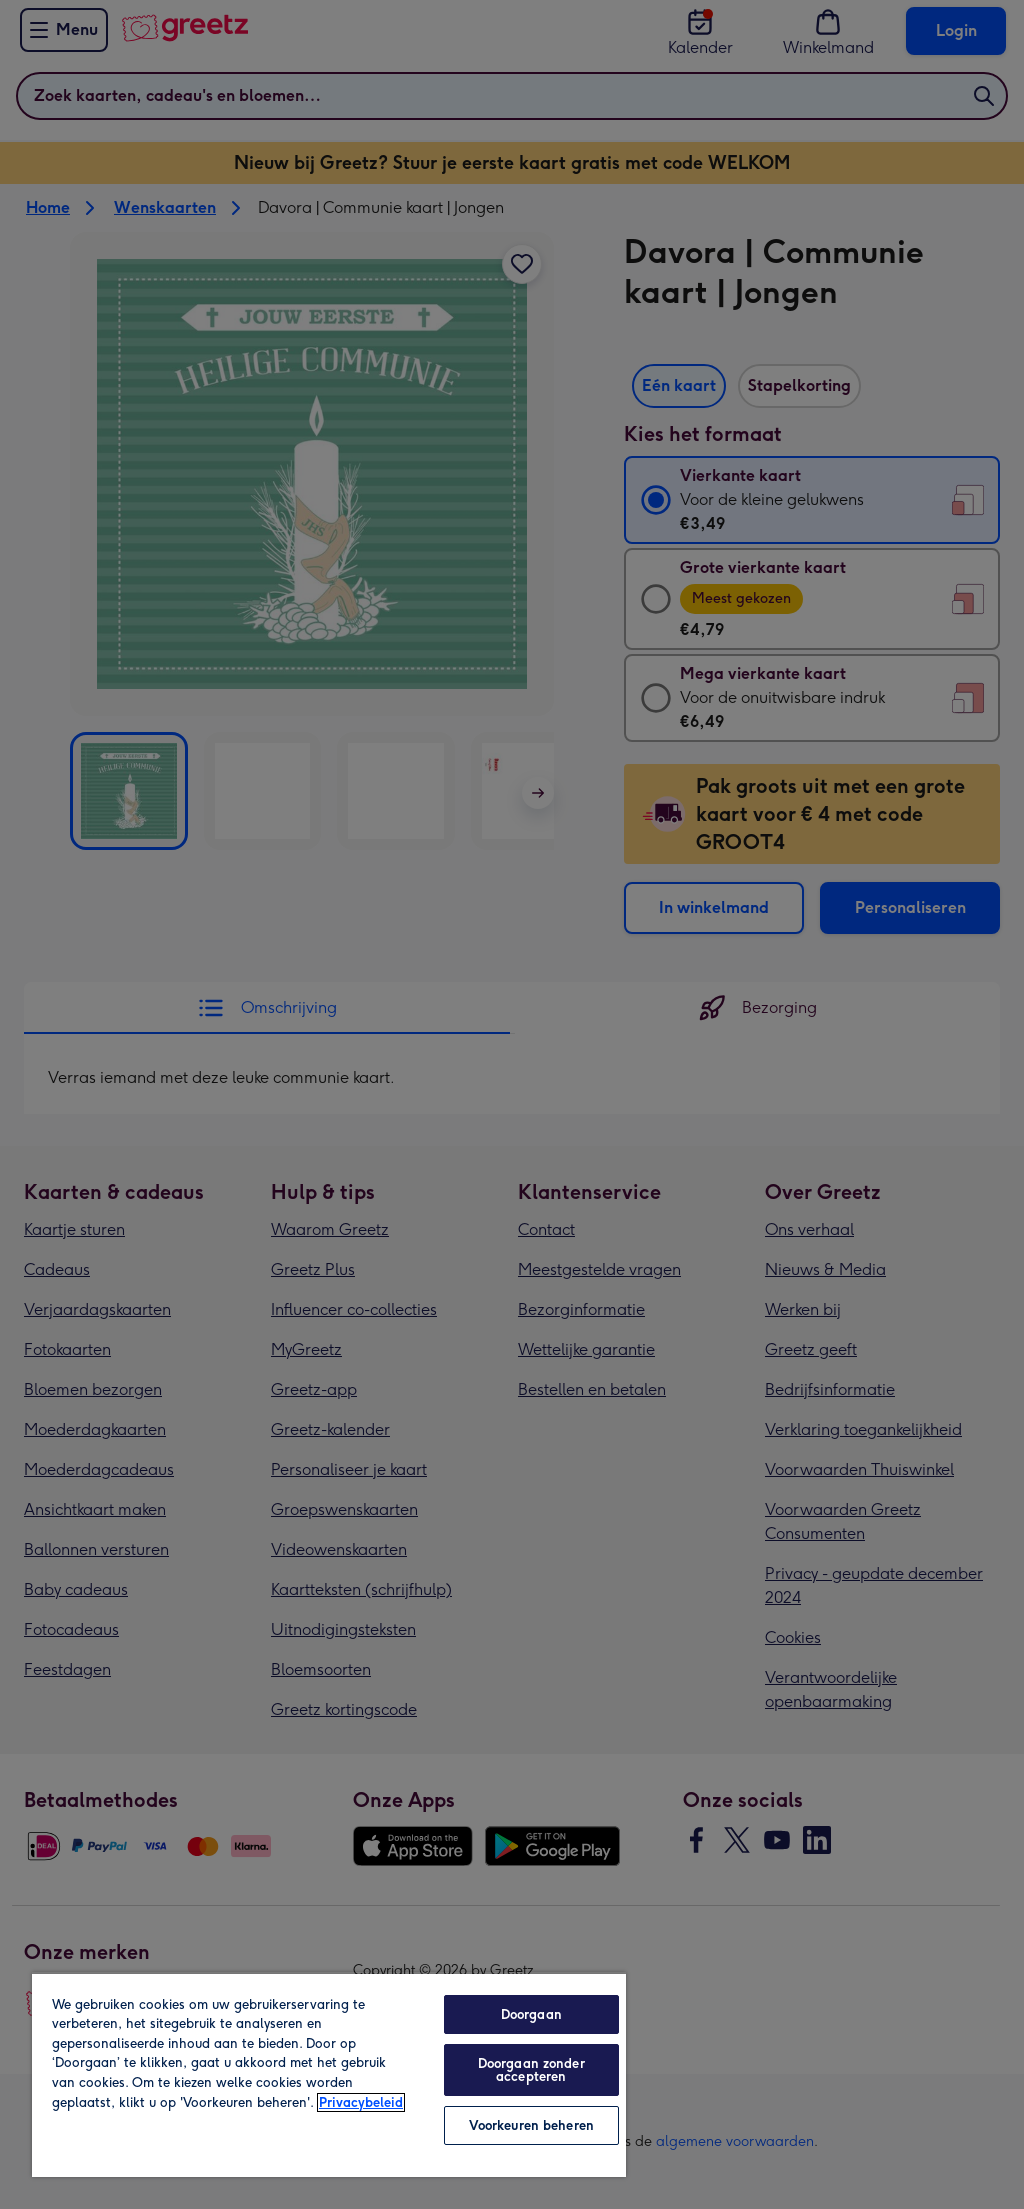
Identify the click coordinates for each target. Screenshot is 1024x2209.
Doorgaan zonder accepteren (531, 2070)
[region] (329, 2074)
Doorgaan (531, 2014)
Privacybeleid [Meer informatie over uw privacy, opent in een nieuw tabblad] (361, 2102)
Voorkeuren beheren (531, 2125)
